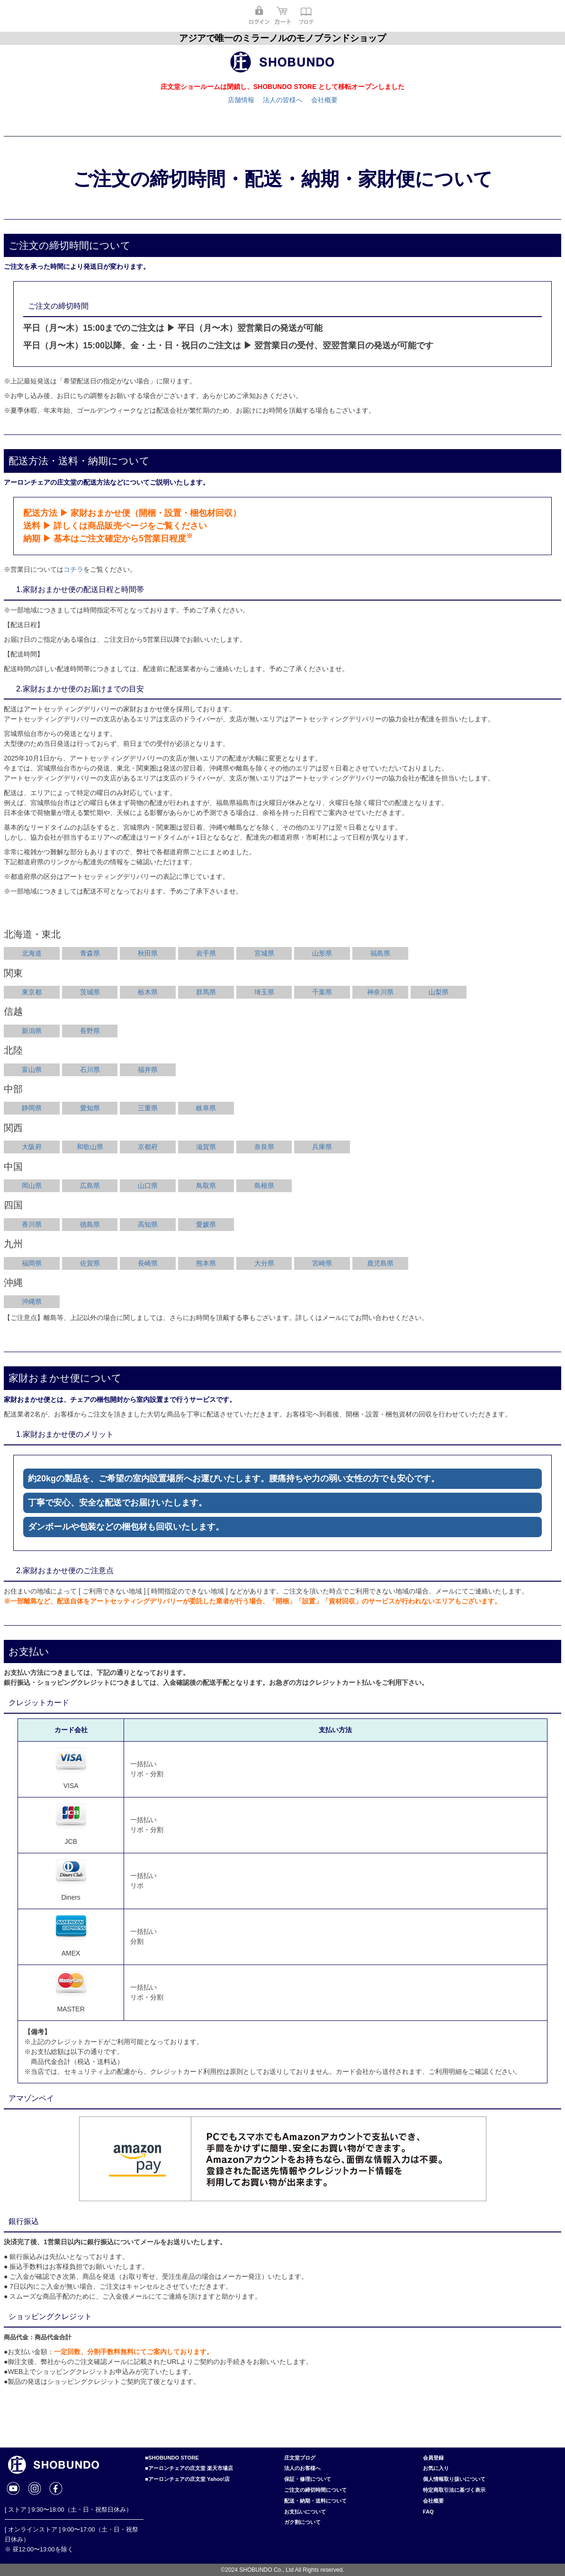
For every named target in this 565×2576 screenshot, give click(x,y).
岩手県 (206, 953)
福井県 (148, 1069)
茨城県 (90, 992)
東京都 (32, 992)
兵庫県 (322, 1147)
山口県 (148, 1185)
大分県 (264, 1263)
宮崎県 (322, 1263)
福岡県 (32, 1263)
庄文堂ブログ (299, 2458)
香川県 (32, 1224)
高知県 (148, 1224)
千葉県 (322, 992)
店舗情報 (241, 100)
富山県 (32, 1069)
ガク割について (302, 2522)
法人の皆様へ (283, 100)
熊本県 (206, 1263)
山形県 (322, 953)
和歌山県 (90, 1147)
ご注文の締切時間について (315, 2490)
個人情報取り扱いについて (454, 2479)
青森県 (90, 953)
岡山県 (32, 1185)
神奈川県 (380, 992)
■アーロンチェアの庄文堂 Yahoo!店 (187, 2479)
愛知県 (90, 1108)
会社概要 (324, 100)
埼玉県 (264, 992)
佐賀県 (90, 1263)
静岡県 (32, 1108)
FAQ (428, 2511)
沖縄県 (32, 1301)
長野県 (90, 1031)
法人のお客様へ (302, 2468)
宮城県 (264, 953)
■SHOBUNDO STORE (171, 2458)
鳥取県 (206, 1185)
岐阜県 (206, 1108)
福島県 (380, 953)
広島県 (90, 1185)
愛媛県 (206, 1224)
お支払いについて (305, 2511)
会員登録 (433, 2458)
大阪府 (32, 1147)
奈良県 (264, 1147)
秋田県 (148, 953)
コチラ (73, 569)
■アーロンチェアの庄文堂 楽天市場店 (189, 2468)
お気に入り (436, 2468)
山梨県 (438, 992)
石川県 (90, 1069)
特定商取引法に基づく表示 (454, 2490)
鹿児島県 (380, 1263)
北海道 (32, 953)
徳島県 (90, 1224)
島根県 (264, 1185)
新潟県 (32, 1031)
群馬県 (206, 992)
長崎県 (148, 1263)
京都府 (148, 1147)
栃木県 (148, 992)
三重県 (148, 1108)
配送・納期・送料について (315, 2501)
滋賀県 (206, 1147)
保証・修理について (307, 2479)
